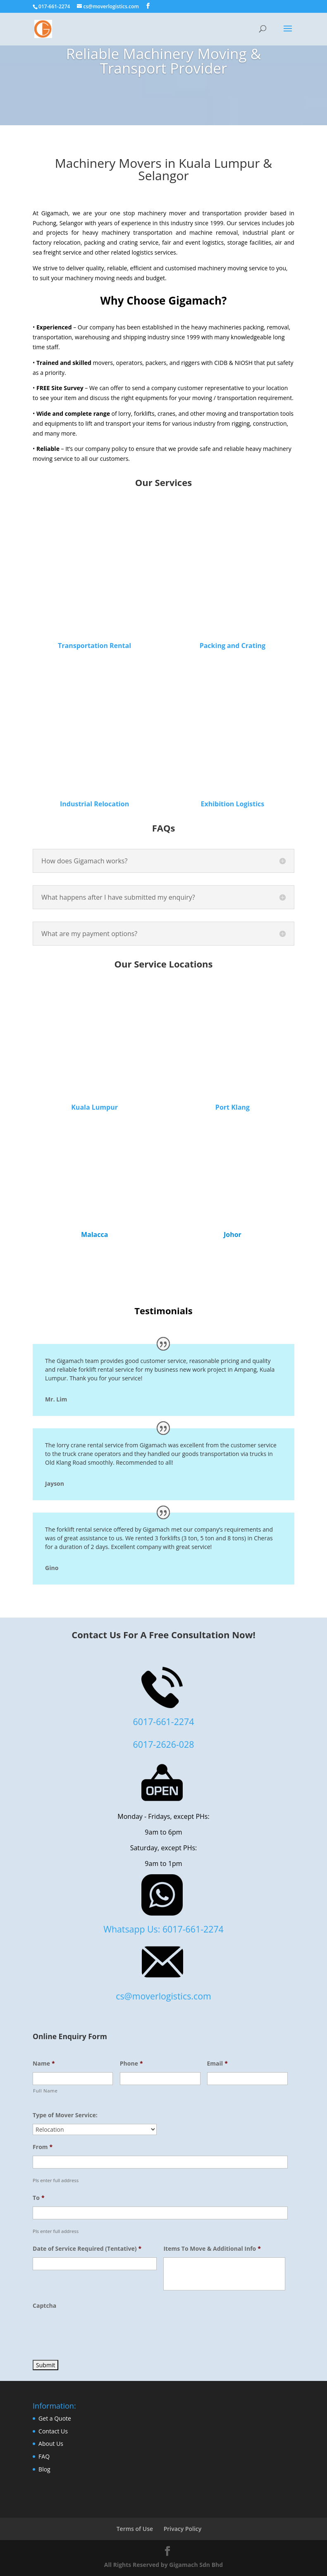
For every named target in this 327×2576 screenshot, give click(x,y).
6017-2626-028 (163, 1744)
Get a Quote (54, 2418)
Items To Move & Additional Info (211, 2248)
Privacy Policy (183, 2529)
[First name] (73, 2078)
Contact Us (53, 2431)
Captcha (44, 2305)
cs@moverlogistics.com (163, 1996)
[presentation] (95, 2330)
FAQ (44, 2456)
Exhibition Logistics (232, 803)
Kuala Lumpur (94, 1107)
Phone (131, 2063)
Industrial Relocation (94, 803)
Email (217, 2063)
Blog (44, 2469)
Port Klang (232, 1107)
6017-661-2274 (163, 1722)
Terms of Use (135, 2529)
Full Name (45, 2090)
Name (44, 2063)
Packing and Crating (232, 645)
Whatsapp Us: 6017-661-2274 (163, 1929)
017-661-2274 (54, 6)
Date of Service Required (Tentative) (87, 2248)
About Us (50, 2443)
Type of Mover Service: (65, 2115)
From (43, 2147)
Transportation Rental (94, 645)
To (38, 2198)
